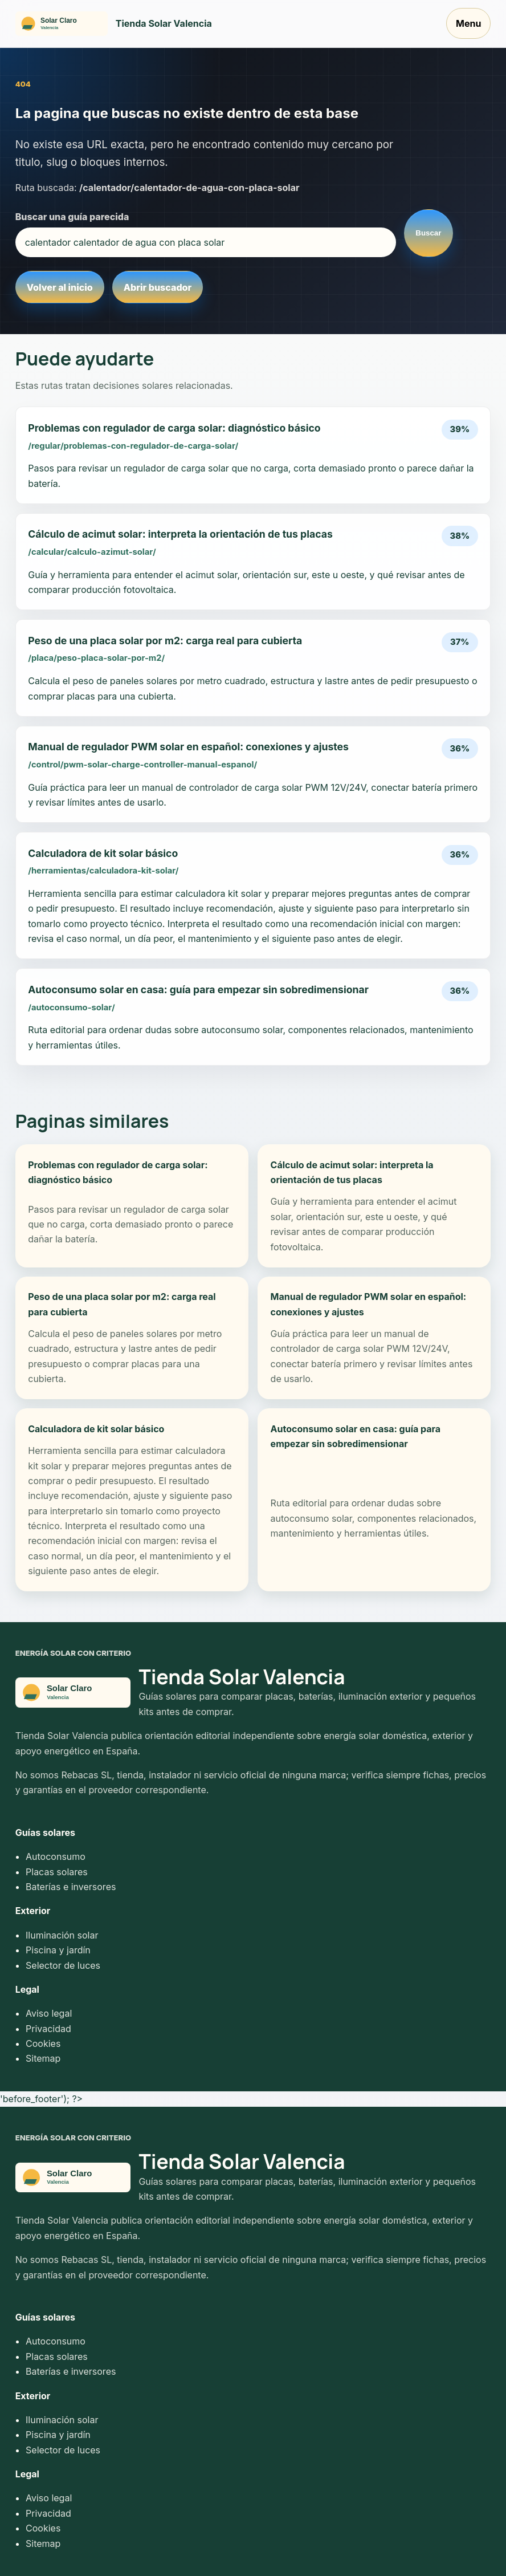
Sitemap (43, 2058)
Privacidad (48, 2028)
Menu (468, 23)
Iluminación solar (62, 1935)
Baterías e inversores (71, 1886)
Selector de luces (63, 1965)
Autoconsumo (55, 1856)
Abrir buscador (157, 287)
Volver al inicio (60, 287)
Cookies (43, 2043)
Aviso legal (49, 2013)
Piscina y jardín (58, 1950)
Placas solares (57, 1872)
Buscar (428, 233)
